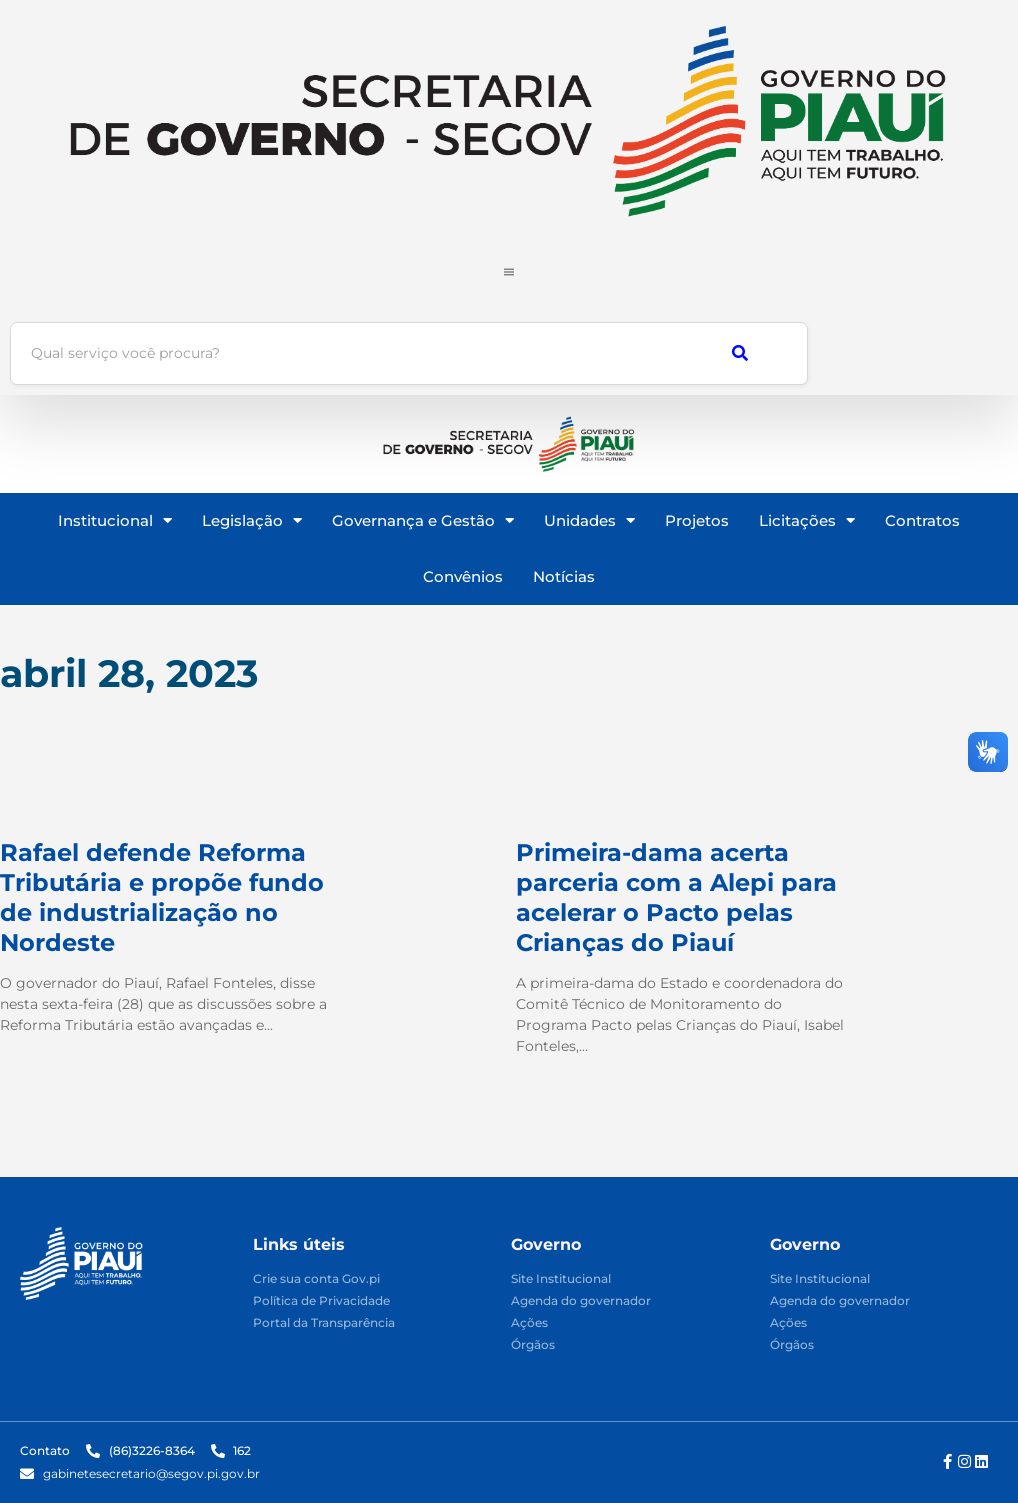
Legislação (252, 520)
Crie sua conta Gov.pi (316, 1279)
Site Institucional (561, 1279)
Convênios (463, 576)
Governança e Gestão (423, 520)
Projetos (697, 520)
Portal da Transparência (324, 1323)
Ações (529, 1323)
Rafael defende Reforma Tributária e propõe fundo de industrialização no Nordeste (162, 897)
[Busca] (346, 353)
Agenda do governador (581, 1301)
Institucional (115, 520)
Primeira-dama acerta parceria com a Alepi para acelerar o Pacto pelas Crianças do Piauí (676, 897)
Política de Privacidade (321, 1301)
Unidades (589, 520)
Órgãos (533, 1345)
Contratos (922, 520)
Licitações (807, 520)
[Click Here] (509, 266)
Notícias (564, 576)
